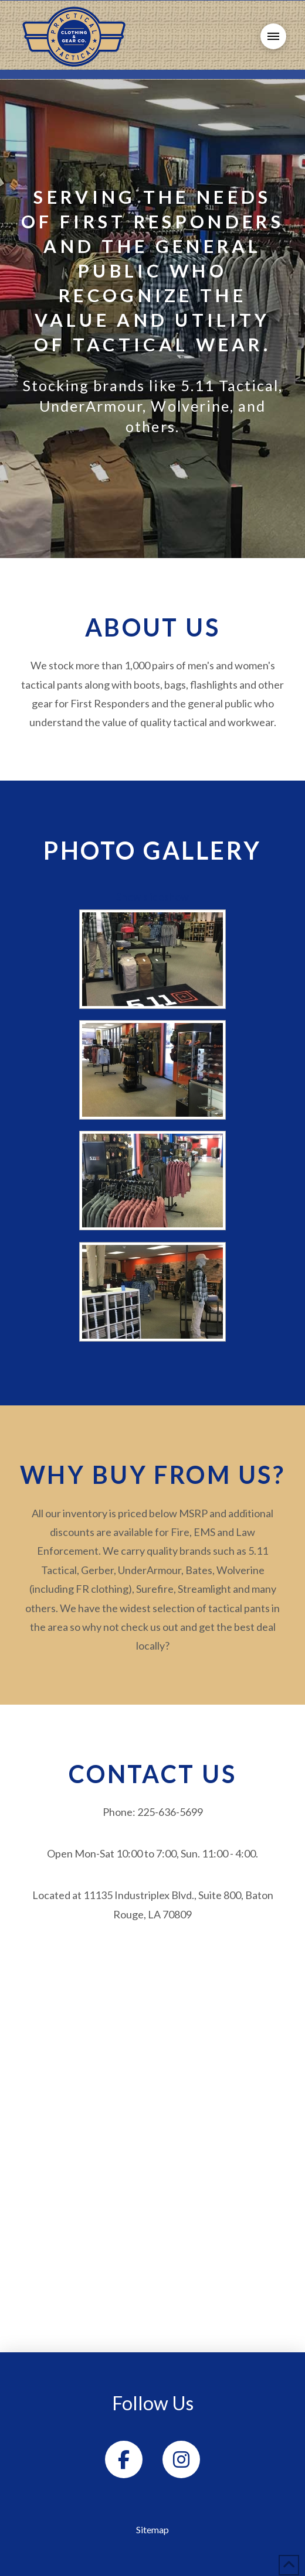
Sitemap (152, 2529)
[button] (273, 36)
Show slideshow (152, 896)
